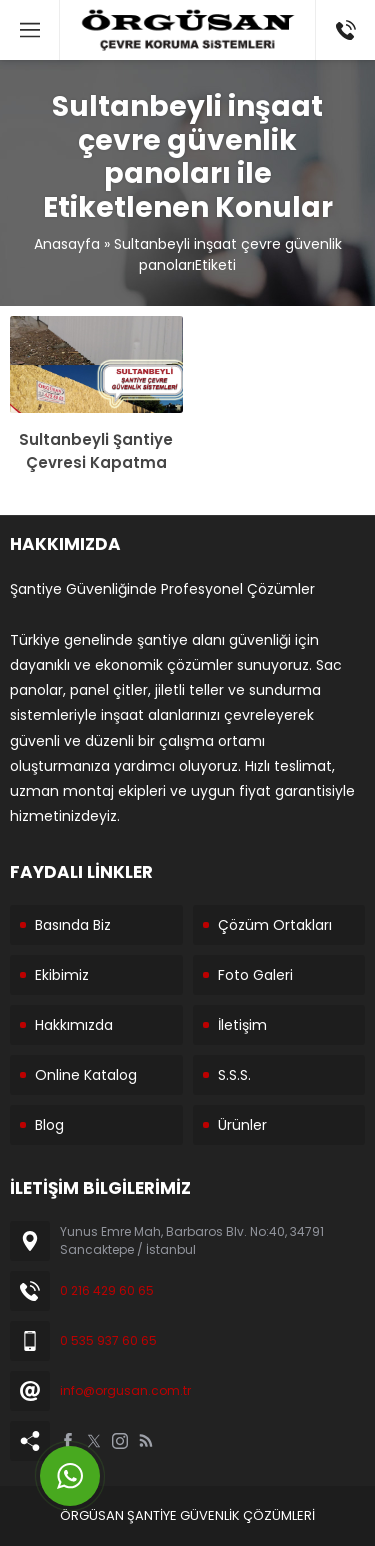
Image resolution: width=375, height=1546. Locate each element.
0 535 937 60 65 (108, 1340)
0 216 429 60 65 (107, 1290)
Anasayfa (67, 244)
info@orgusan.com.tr (125, 1390)
